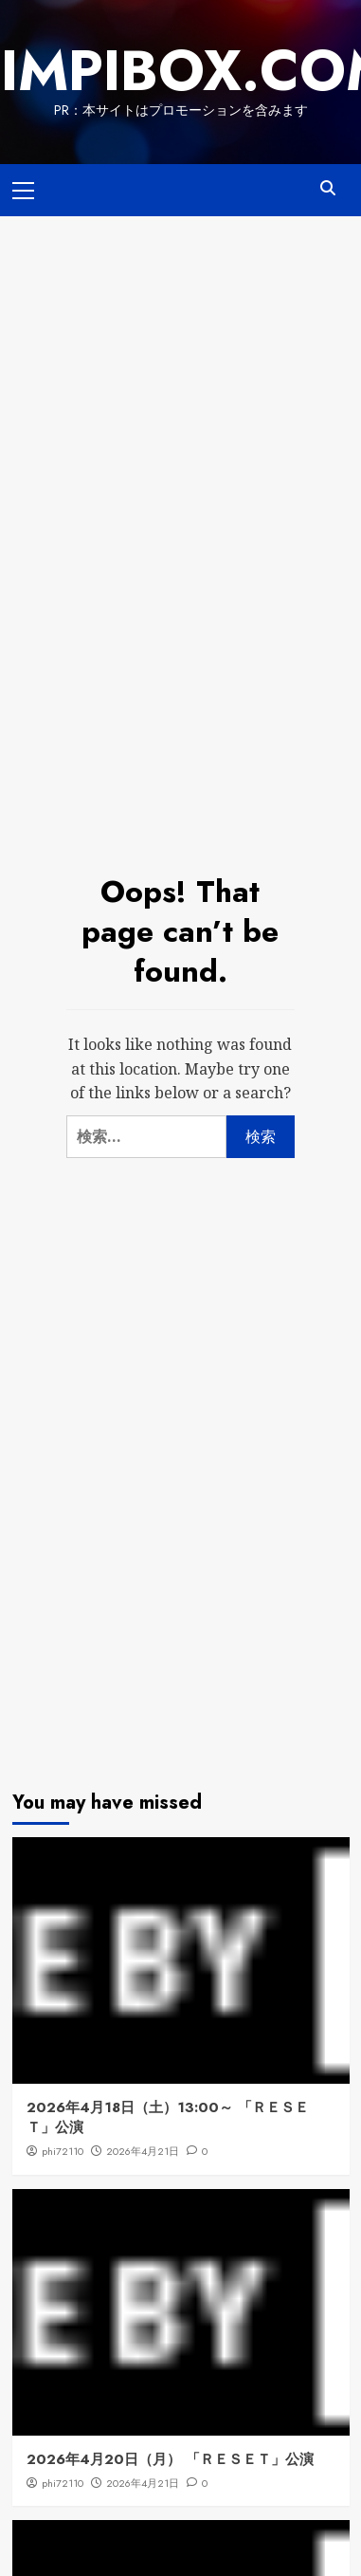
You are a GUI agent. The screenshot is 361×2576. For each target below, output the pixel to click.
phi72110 (62, 2151)
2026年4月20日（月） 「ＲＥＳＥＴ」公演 (170, 2459)
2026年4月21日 (142, 2151)
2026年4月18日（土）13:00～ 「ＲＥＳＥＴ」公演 (168, 2117)
